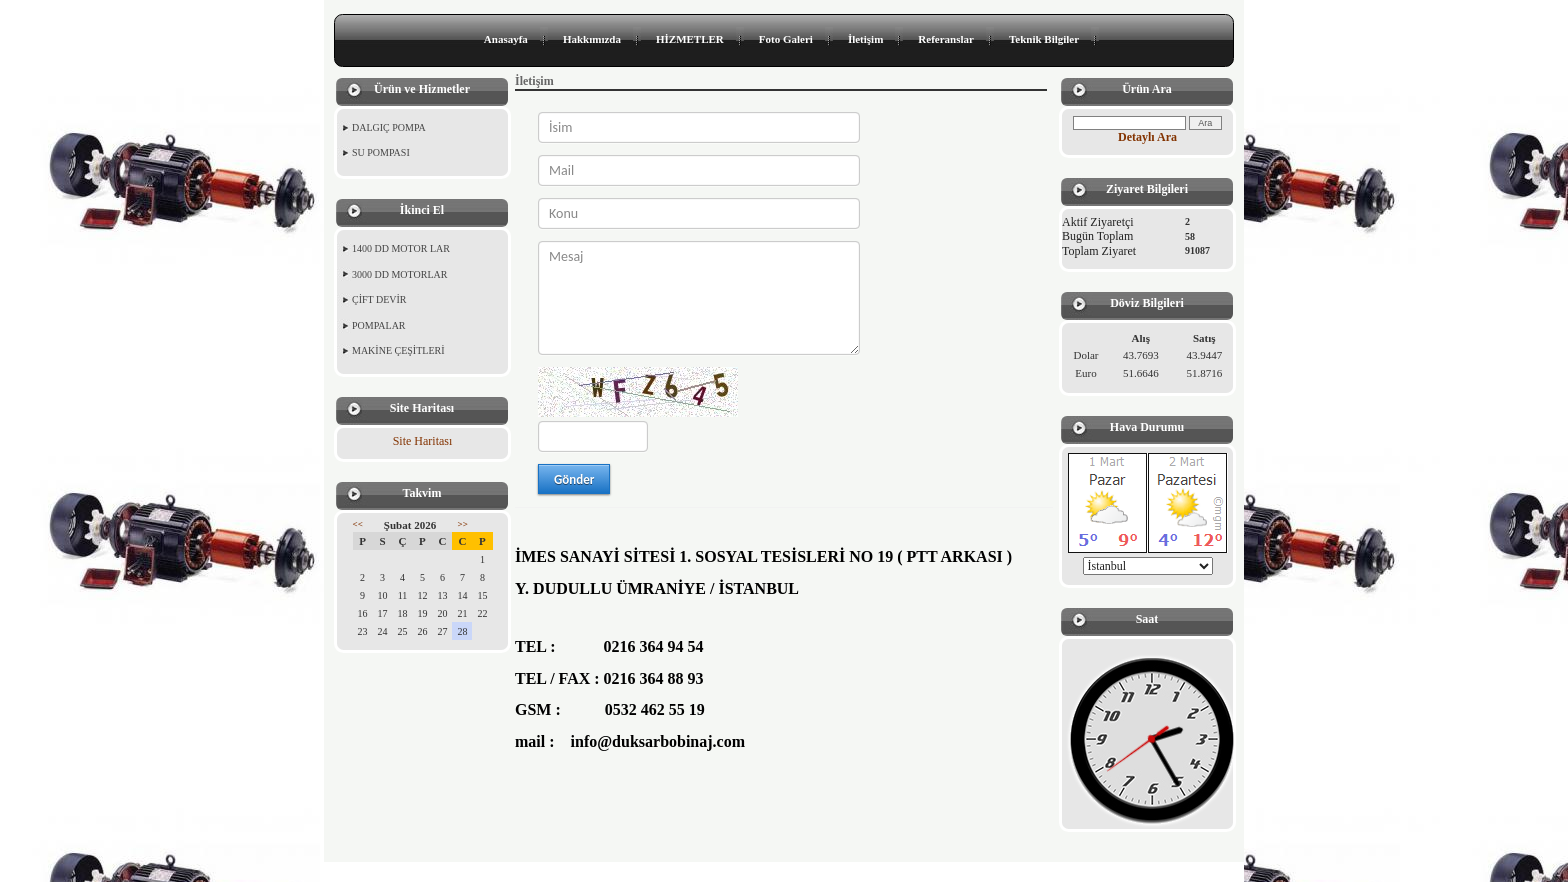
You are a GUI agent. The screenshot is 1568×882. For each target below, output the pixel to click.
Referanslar (946, 39)
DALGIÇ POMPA (389, 127)
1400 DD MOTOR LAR (401, 248)
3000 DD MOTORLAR (399, 274)
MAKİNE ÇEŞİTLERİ (398, 350)
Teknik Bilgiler (1044, 39)
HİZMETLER (690, 39)
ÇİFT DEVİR (379, 299)
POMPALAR (379, 325)
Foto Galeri (786, 39)
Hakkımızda (592, 39)
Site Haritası (423, 441)
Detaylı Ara (1147, 137)
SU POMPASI (381, 152)
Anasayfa (506, 39)
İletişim (865, 39)
